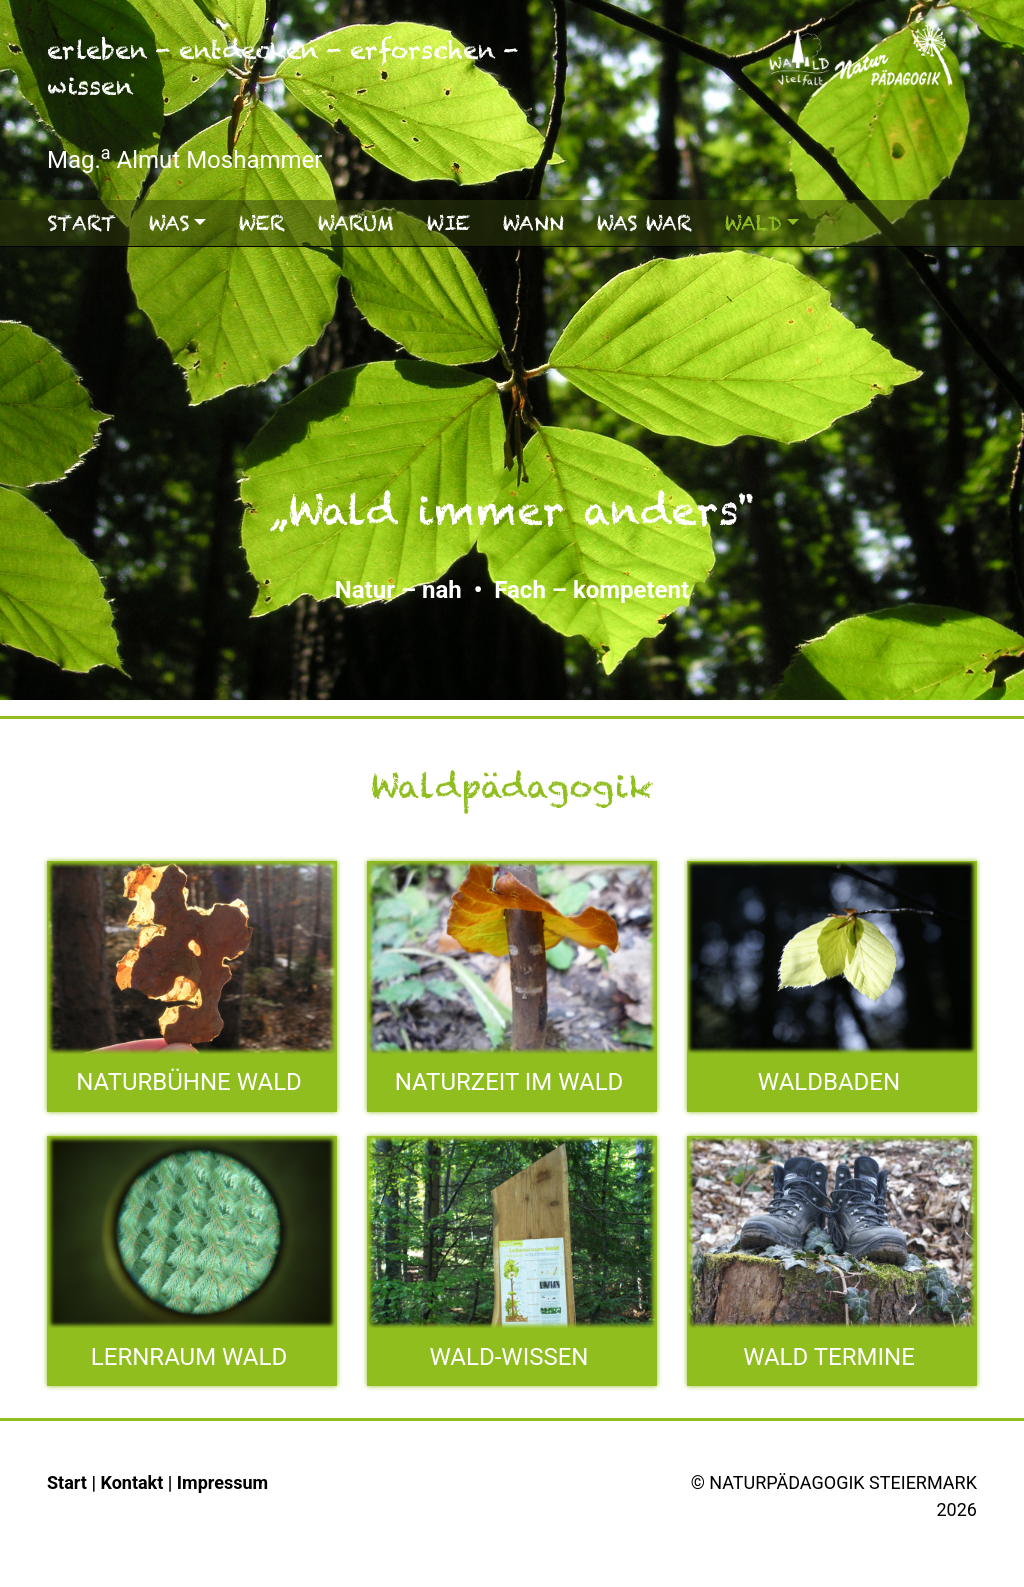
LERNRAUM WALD (192, 1356)
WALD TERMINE (832, 1356)
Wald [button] (753, 223)
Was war (644, 223)
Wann (533, 223)
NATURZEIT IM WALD (512, 1082)
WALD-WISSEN (512, 1356)
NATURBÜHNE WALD (192, 1082)
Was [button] (168, 223)
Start (81, 223)
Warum (355, 223)
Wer (261, 223)
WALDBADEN (832, 1082)
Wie (448, 223)
